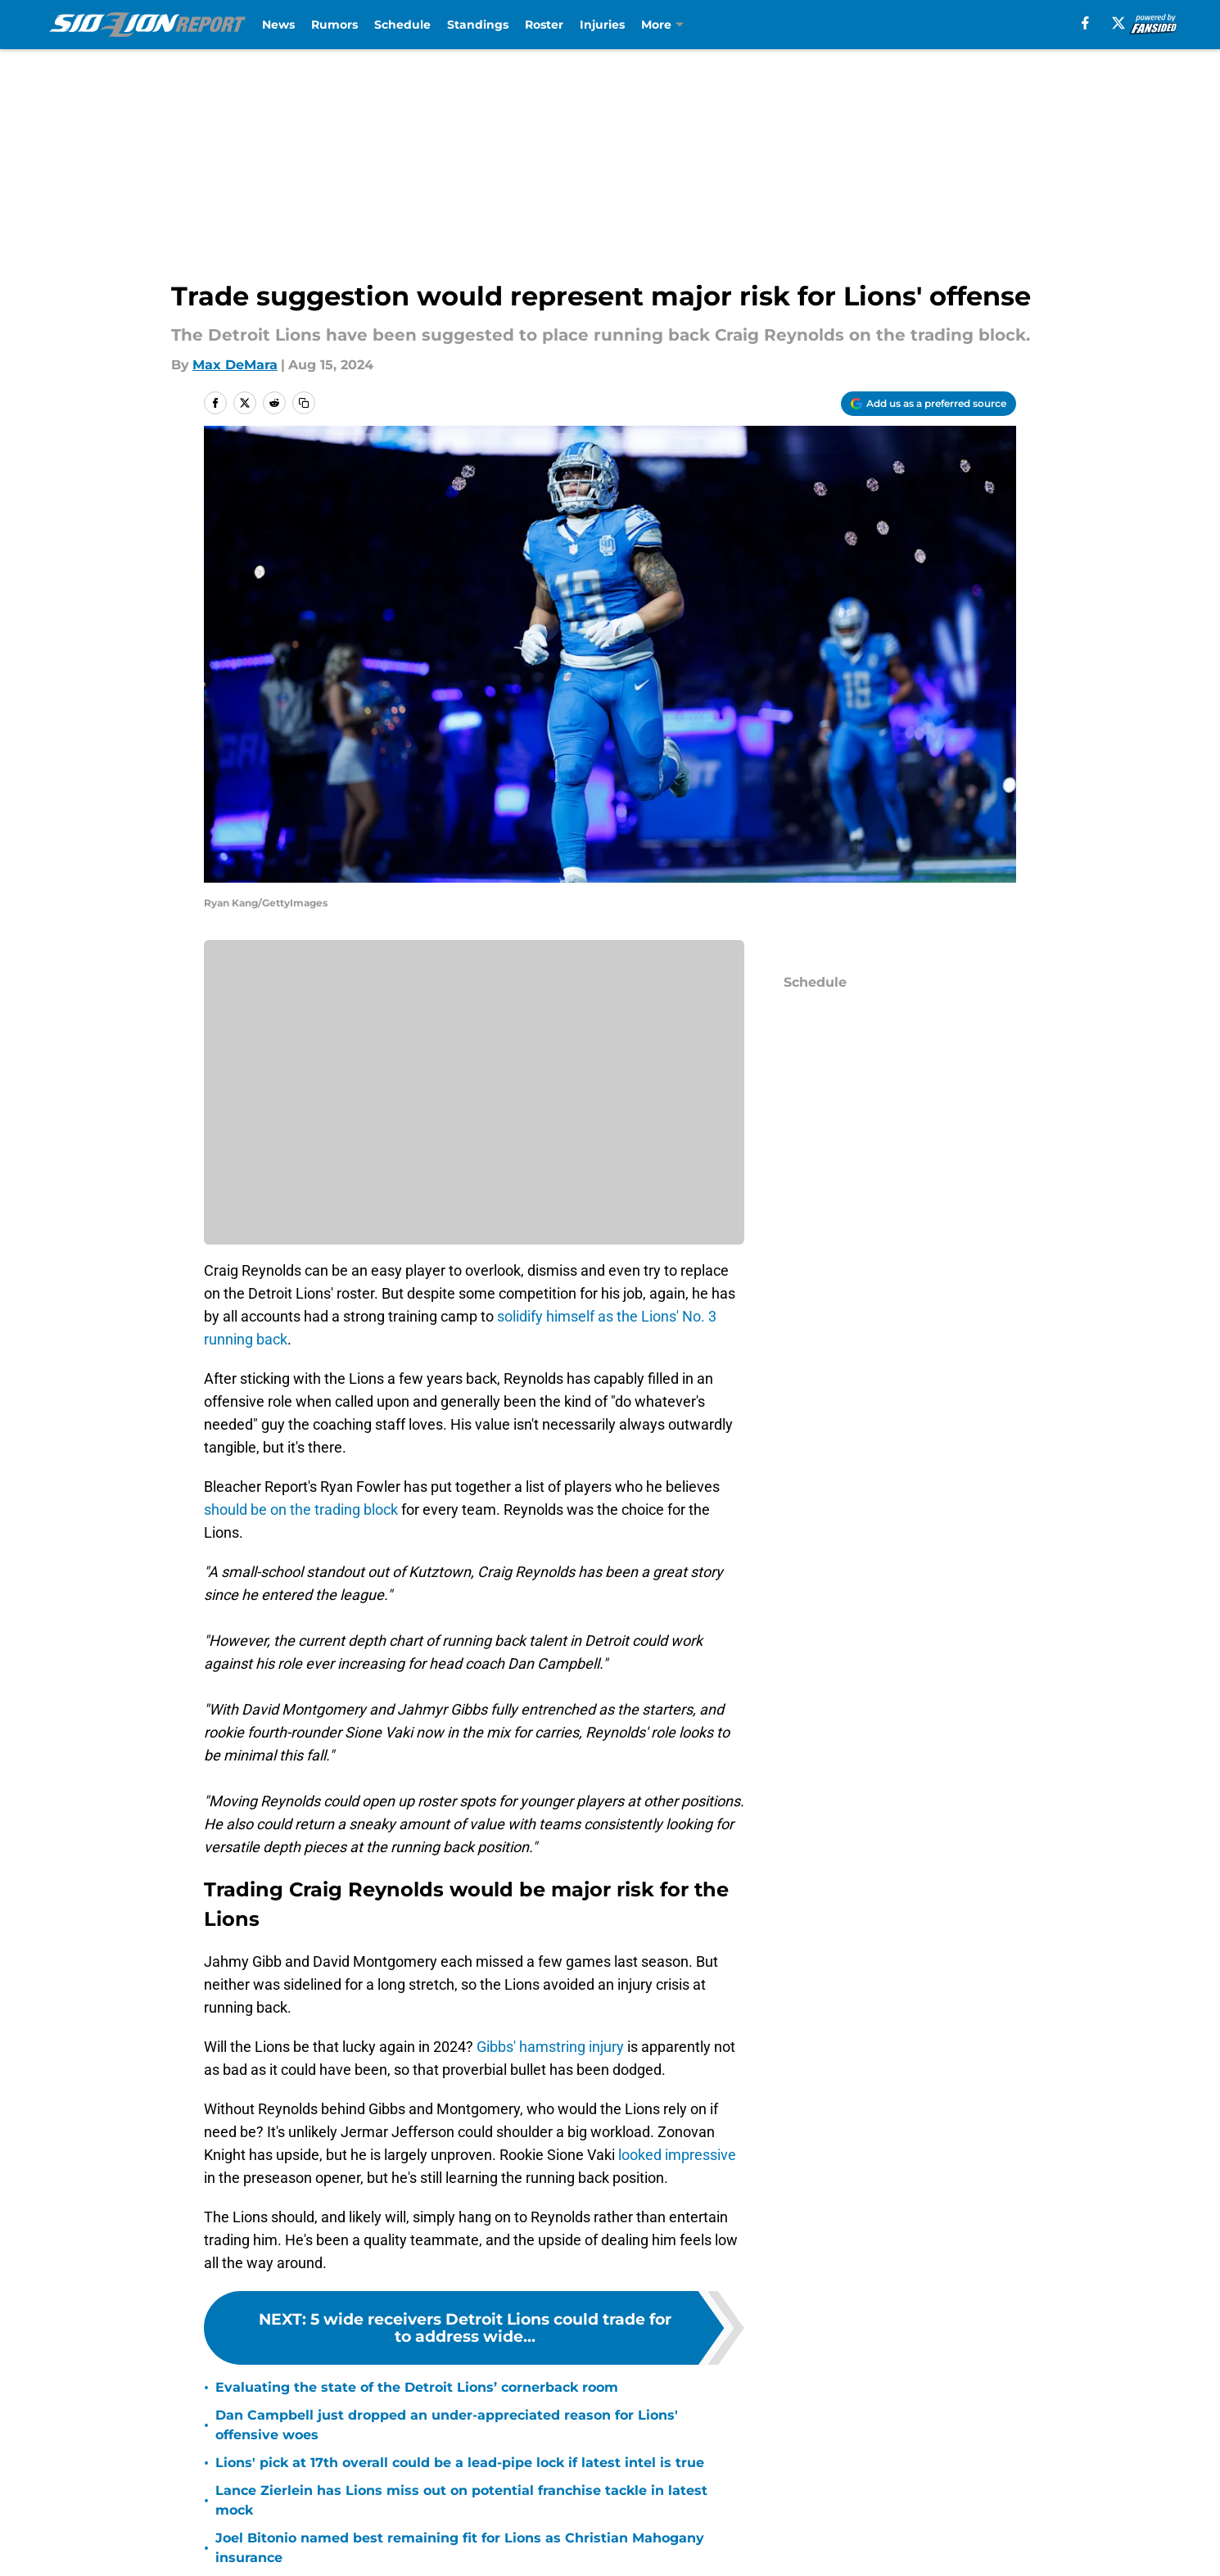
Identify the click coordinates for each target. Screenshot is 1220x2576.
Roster (544, 24)
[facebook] (1085, 22)
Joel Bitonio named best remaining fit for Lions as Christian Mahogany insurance (459, 2547)
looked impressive (677, 2154)
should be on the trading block (301, 1509)
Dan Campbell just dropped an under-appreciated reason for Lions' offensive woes (446, 2425)
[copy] (303, 402)
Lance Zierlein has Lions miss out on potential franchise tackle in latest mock (461, 2500)
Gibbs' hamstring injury (552, 2046)
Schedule (402, 24)
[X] (1118, 22)
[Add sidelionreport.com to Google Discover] (928, 403)
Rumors (334, 24)
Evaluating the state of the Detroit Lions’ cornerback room (416, 2387)
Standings (477, 24)
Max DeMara (235, 365)
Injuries (602, 24)
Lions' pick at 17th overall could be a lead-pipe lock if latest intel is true (459, 2462)
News (278, 24)
